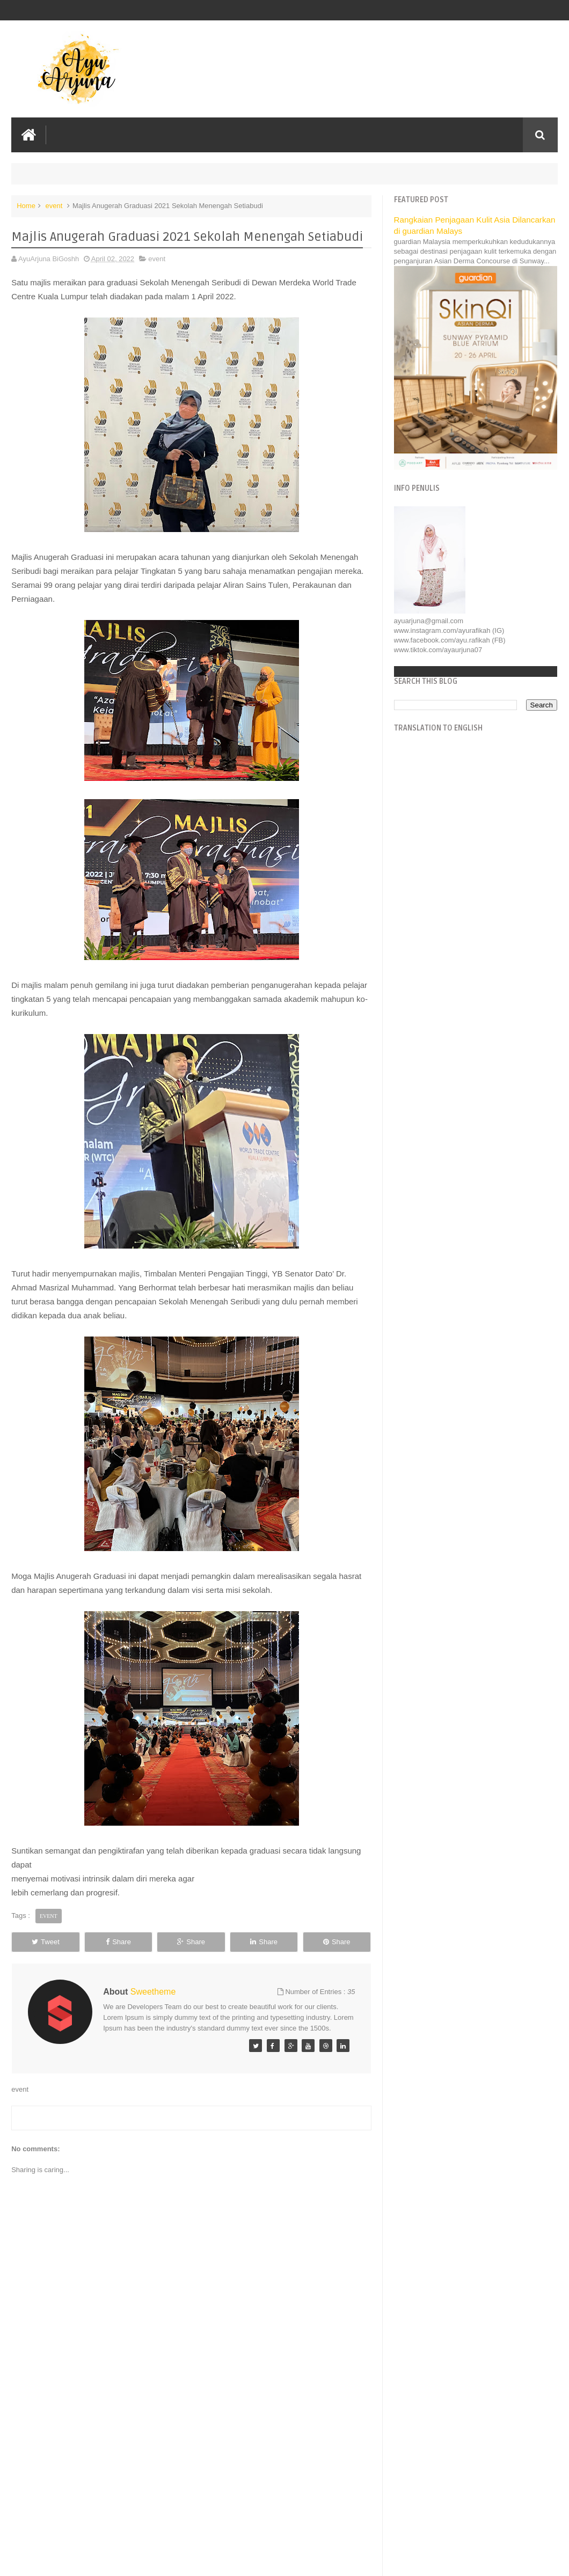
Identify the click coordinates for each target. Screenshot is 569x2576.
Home (26, 206)
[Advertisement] (191, 2487)
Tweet (46, 1942)
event (54, 206)
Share (118, 1942)
